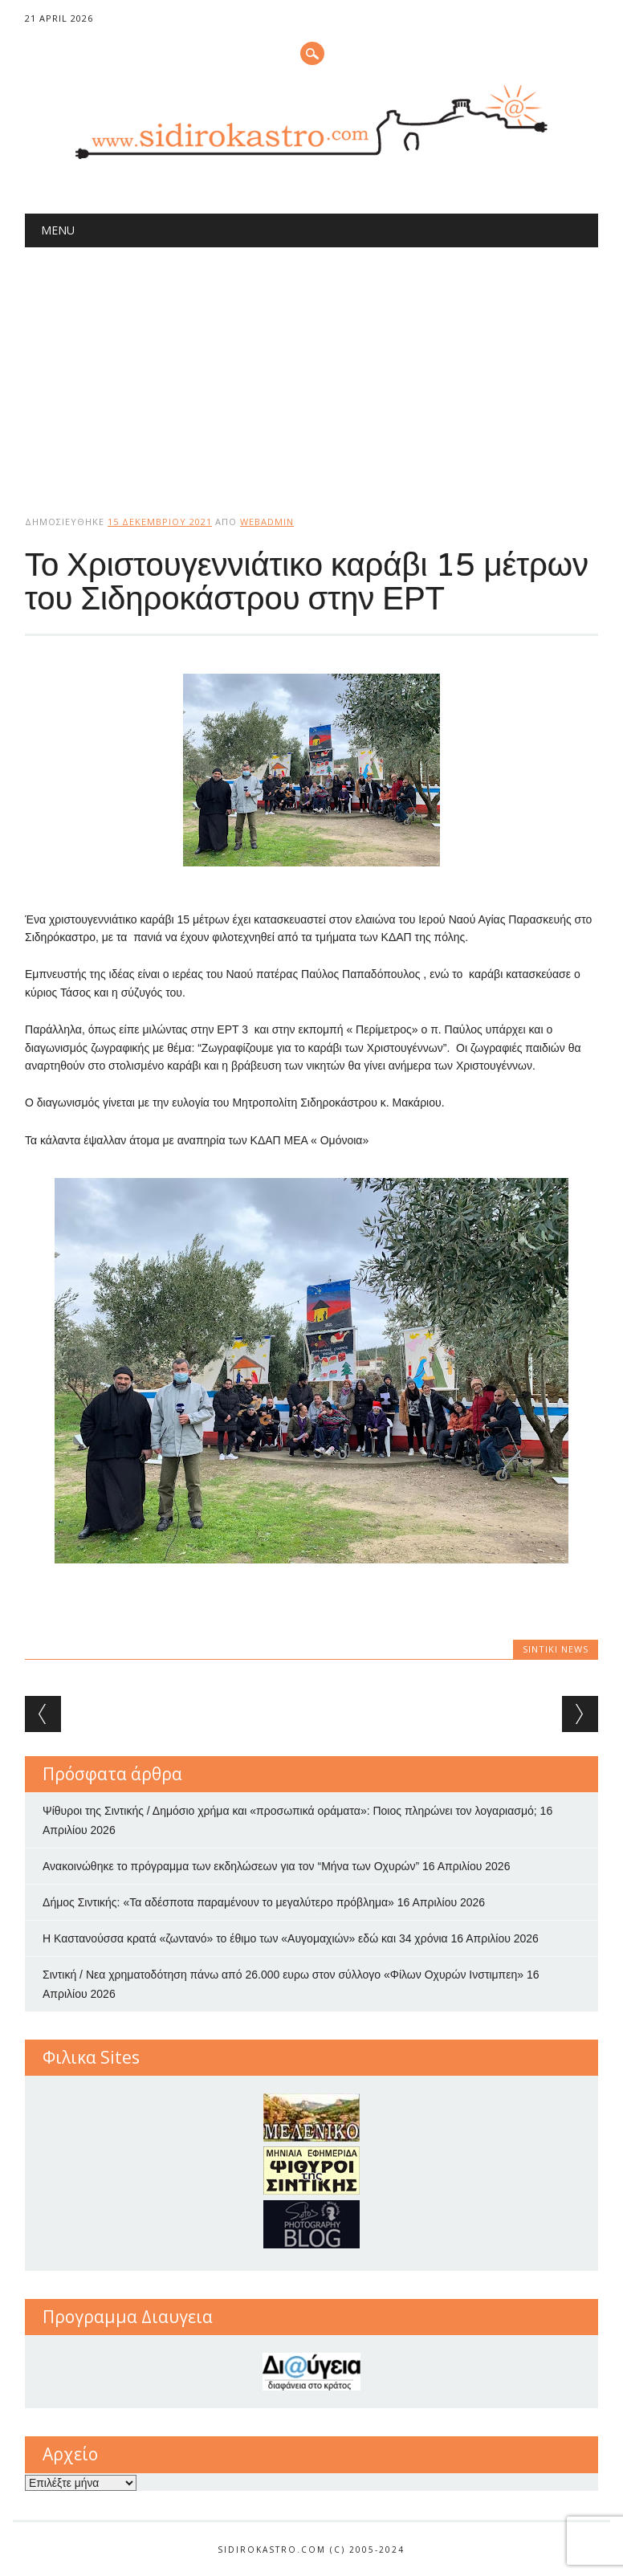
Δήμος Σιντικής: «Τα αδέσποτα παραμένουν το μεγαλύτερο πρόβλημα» (218, 1902)
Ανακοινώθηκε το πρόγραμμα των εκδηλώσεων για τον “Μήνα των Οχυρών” (231, 1866)
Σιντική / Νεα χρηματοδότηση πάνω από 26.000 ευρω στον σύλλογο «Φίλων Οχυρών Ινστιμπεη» (283, 1974)
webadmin (267, 522)
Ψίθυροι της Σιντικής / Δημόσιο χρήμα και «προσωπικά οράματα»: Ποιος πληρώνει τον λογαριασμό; (290, 1810)
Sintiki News (555, 1649)
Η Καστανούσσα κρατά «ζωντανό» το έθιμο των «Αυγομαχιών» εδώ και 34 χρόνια (245, 1938)
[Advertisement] (311, 367)
